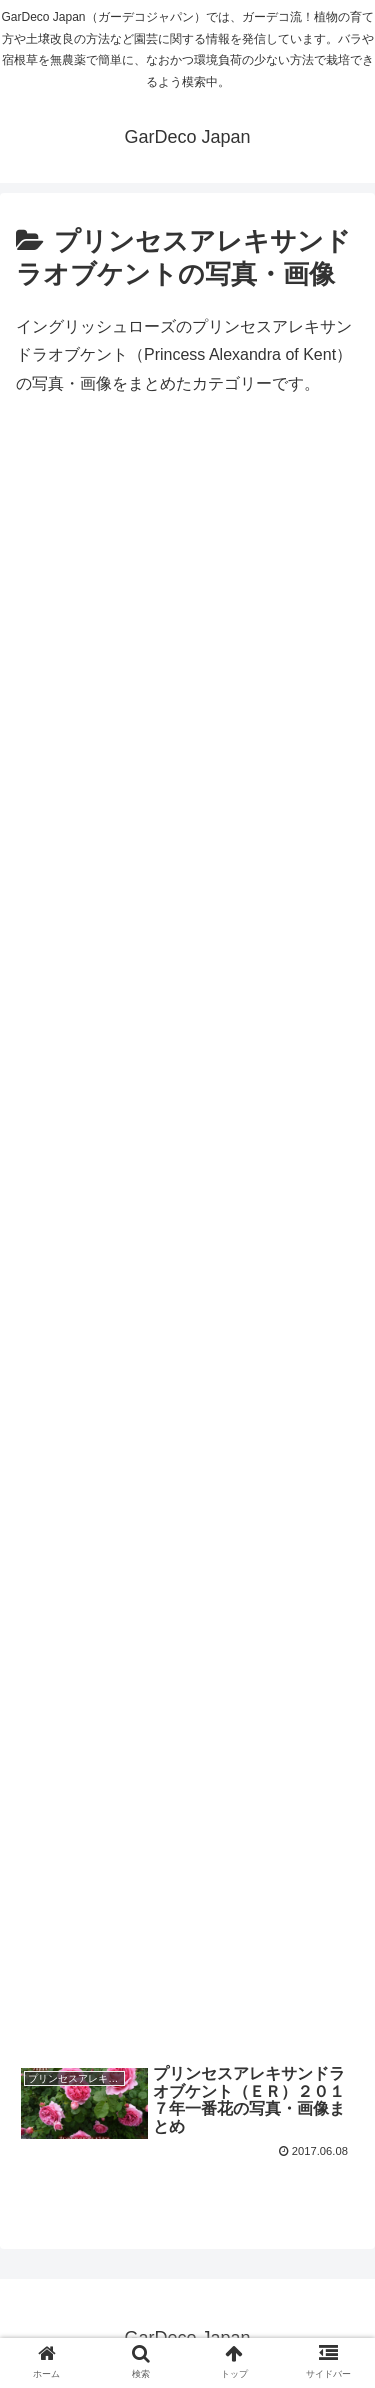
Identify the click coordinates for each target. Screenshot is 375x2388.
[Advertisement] (187, 1253)
